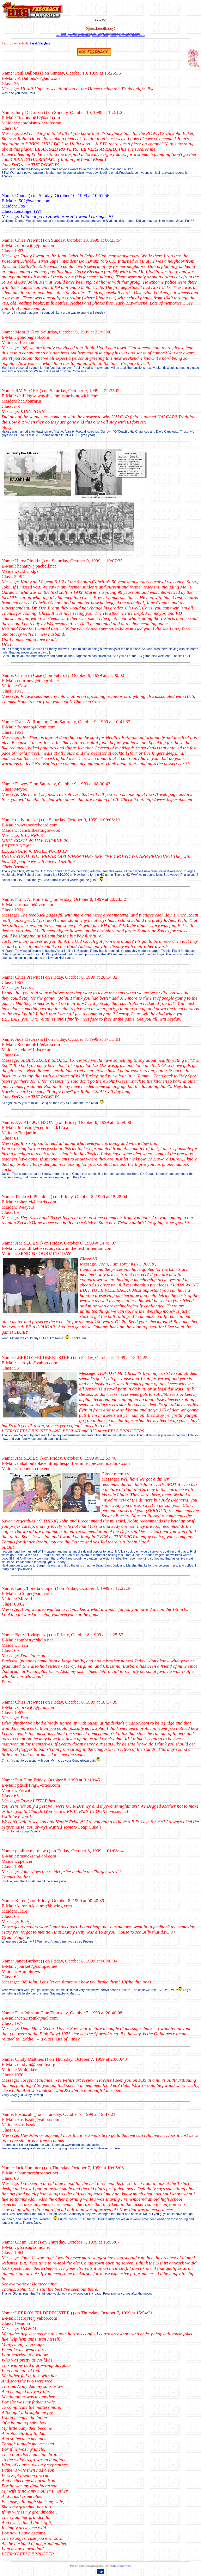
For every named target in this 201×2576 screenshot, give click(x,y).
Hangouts (125, 33)
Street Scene (84, 36)
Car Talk (93, 33)
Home (63, 33)
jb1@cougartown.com (122, 2566)
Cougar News (104, 33)
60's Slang (72, 33)
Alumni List (83, 33)
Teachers (96, 36)
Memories (135, 33)
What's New (124, 36)
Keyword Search (137, 36)
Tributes (104, 36)
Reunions (74, 36)
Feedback (115, 33)
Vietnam (113, 36)
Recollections (62, 36)
